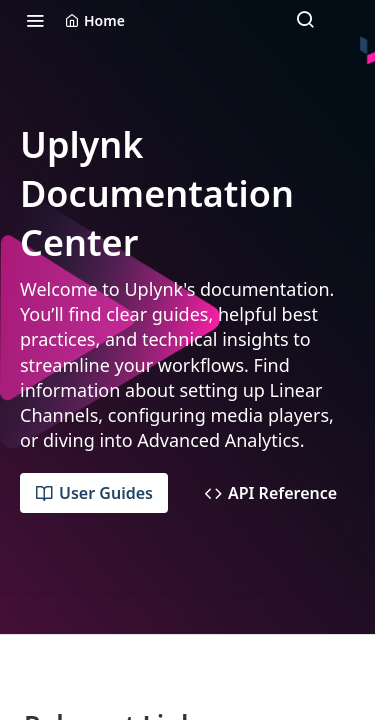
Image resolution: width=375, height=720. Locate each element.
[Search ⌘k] (305, 20)
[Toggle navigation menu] (35, 20)
